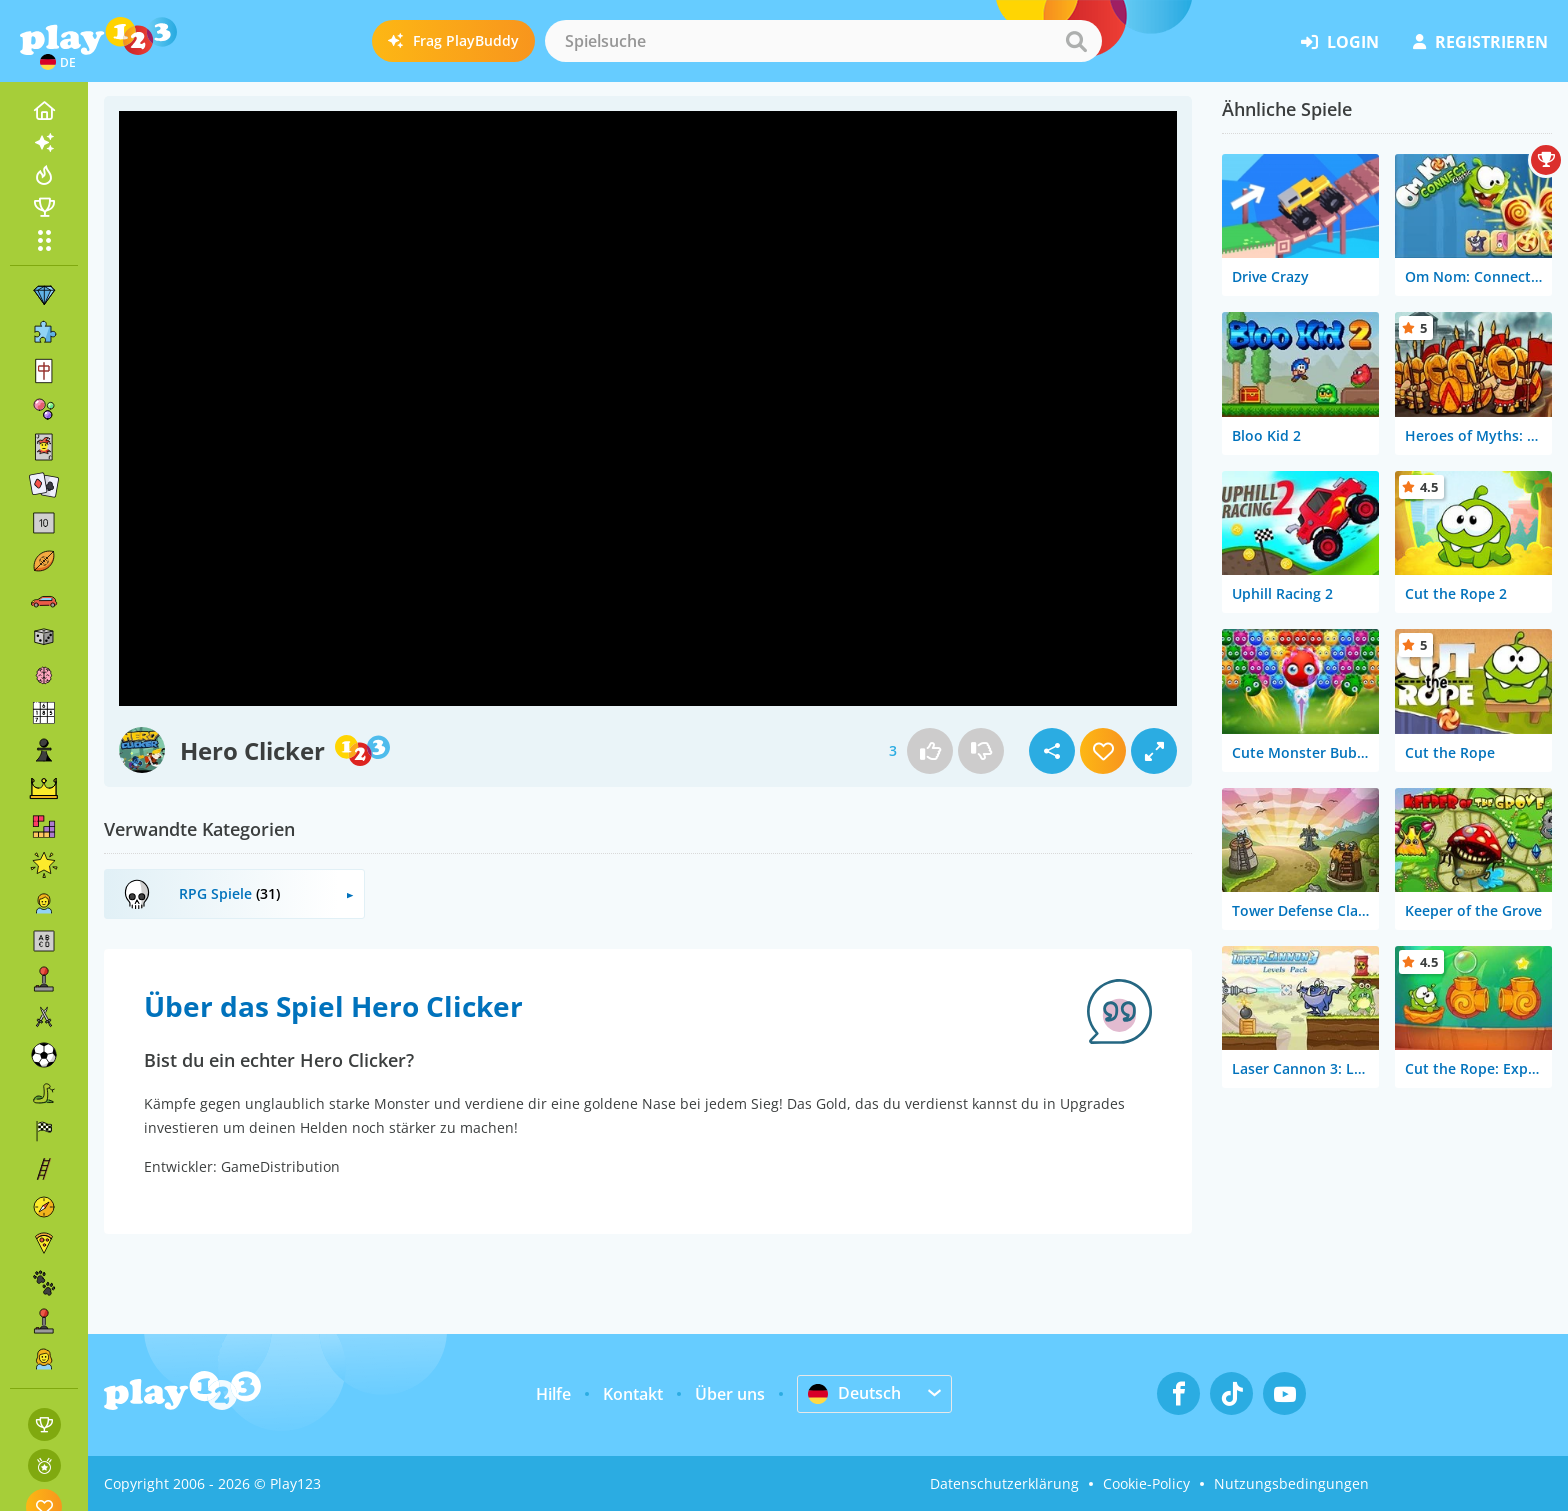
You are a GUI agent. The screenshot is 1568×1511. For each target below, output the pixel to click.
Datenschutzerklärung (1004, 1483)
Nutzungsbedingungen (1291, 1483)
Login (1340, 42)
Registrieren (1480, 42)
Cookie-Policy (1146, 1483)
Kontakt (633, 1394)
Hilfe (553, 1394)
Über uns (730, 1394)
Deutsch (854, 1393)
